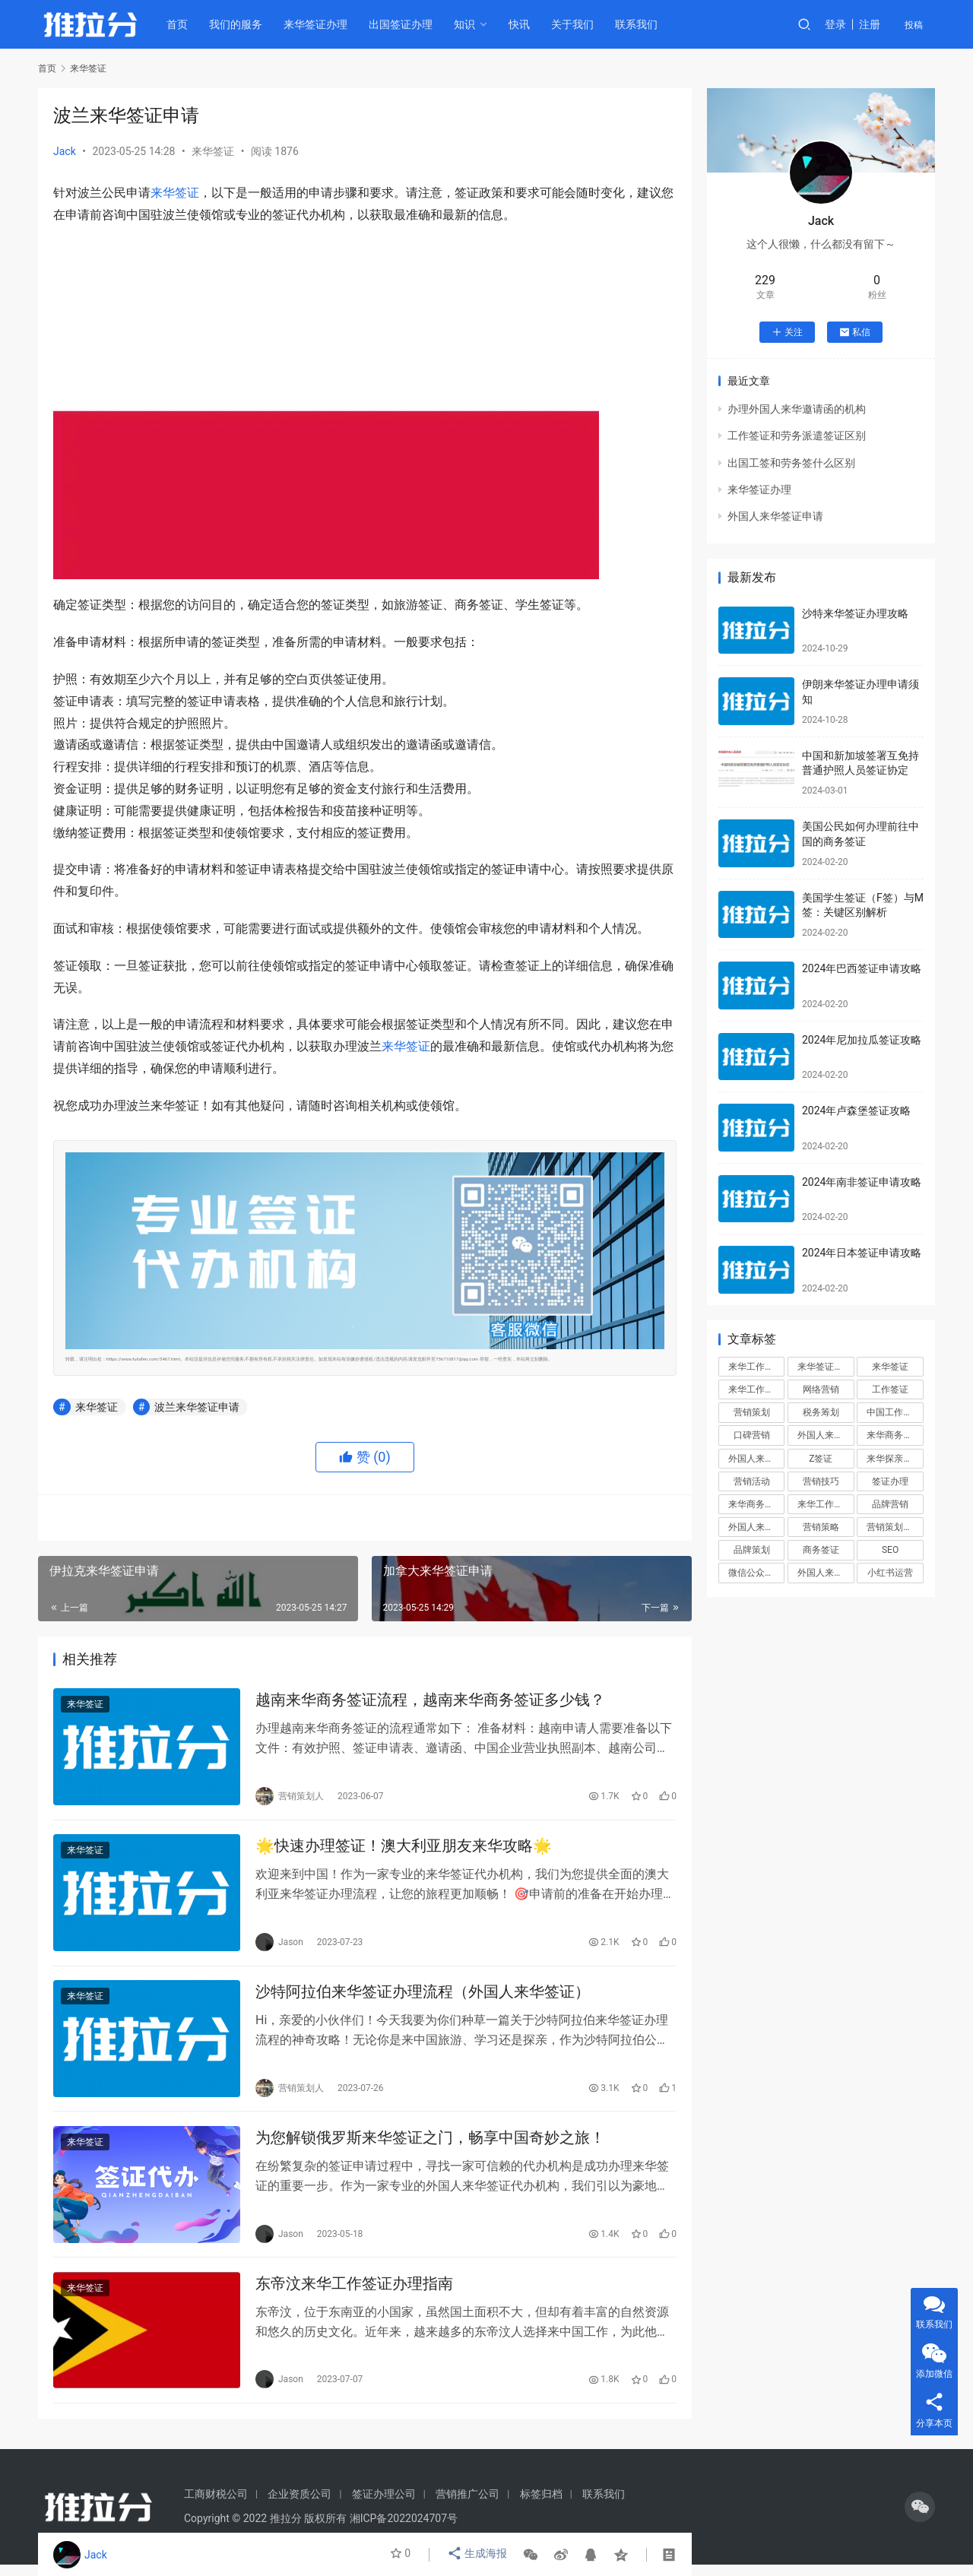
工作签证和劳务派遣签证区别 (796, 435)
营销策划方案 (894, 1527)
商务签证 (821, 1550)
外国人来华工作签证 (756, 1527)
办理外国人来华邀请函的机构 (796, 409)
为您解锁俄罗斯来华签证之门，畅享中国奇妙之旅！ (430, 2145)
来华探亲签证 (894, 1458)
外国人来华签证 (825, 1435)
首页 (183, 24)
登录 (835, 24)
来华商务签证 (894, 1435)
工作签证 (890, 1389)
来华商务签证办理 (756, 1504)
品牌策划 (752, 1550)
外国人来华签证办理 (756, 1458)
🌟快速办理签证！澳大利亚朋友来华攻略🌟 (403, 1849)
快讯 (525, 24)
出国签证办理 (407, 24)
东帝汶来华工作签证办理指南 (354, 2293)
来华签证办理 (321, 24)
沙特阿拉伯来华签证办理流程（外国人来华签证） (422, 1997)
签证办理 (890, 1481)
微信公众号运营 (756, 1572)
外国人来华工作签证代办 (825, 1572)
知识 (470, 24)
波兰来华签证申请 (196, 1407)
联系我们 (642, 24)
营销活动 (752, 1481)
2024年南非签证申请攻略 (861, 1182)
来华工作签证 (755, 1366)
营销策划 (752, 1412)
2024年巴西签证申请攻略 (861, 968)
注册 (869, 24)
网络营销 (821, 1389)
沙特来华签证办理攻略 (855, 613)
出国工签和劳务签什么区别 (791, 463)
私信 (854, 332)
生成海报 (478, 2554)
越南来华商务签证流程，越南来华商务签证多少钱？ (430, 1701)
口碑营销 (752, 1435)
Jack (64, 151)
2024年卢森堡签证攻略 (856, 1110)
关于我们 (578, 24)
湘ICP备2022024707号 (404, 2530)
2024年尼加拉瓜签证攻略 (861, 1040)
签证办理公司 (384, 2505)
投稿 (914, 25)
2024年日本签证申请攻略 (861, 1253)
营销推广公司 (467, 2505)
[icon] (920, 2518)
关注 (787, 332)
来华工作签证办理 (756, 1389)
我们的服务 (241, 24)
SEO (890, 1550)
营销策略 (821, 1527)
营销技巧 (821, 1481)
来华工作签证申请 (825, 1504)
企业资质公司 (299, 2505)
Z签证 (820, 1458)
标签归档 (541, 2505)
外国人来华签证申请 (775, 516)
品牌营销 (890, 1504)
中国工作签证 (894, 1412)
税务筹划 (821, 1412)
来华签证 (213, 151)
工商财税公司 (216, 2505)
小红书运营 (890, 1572)
